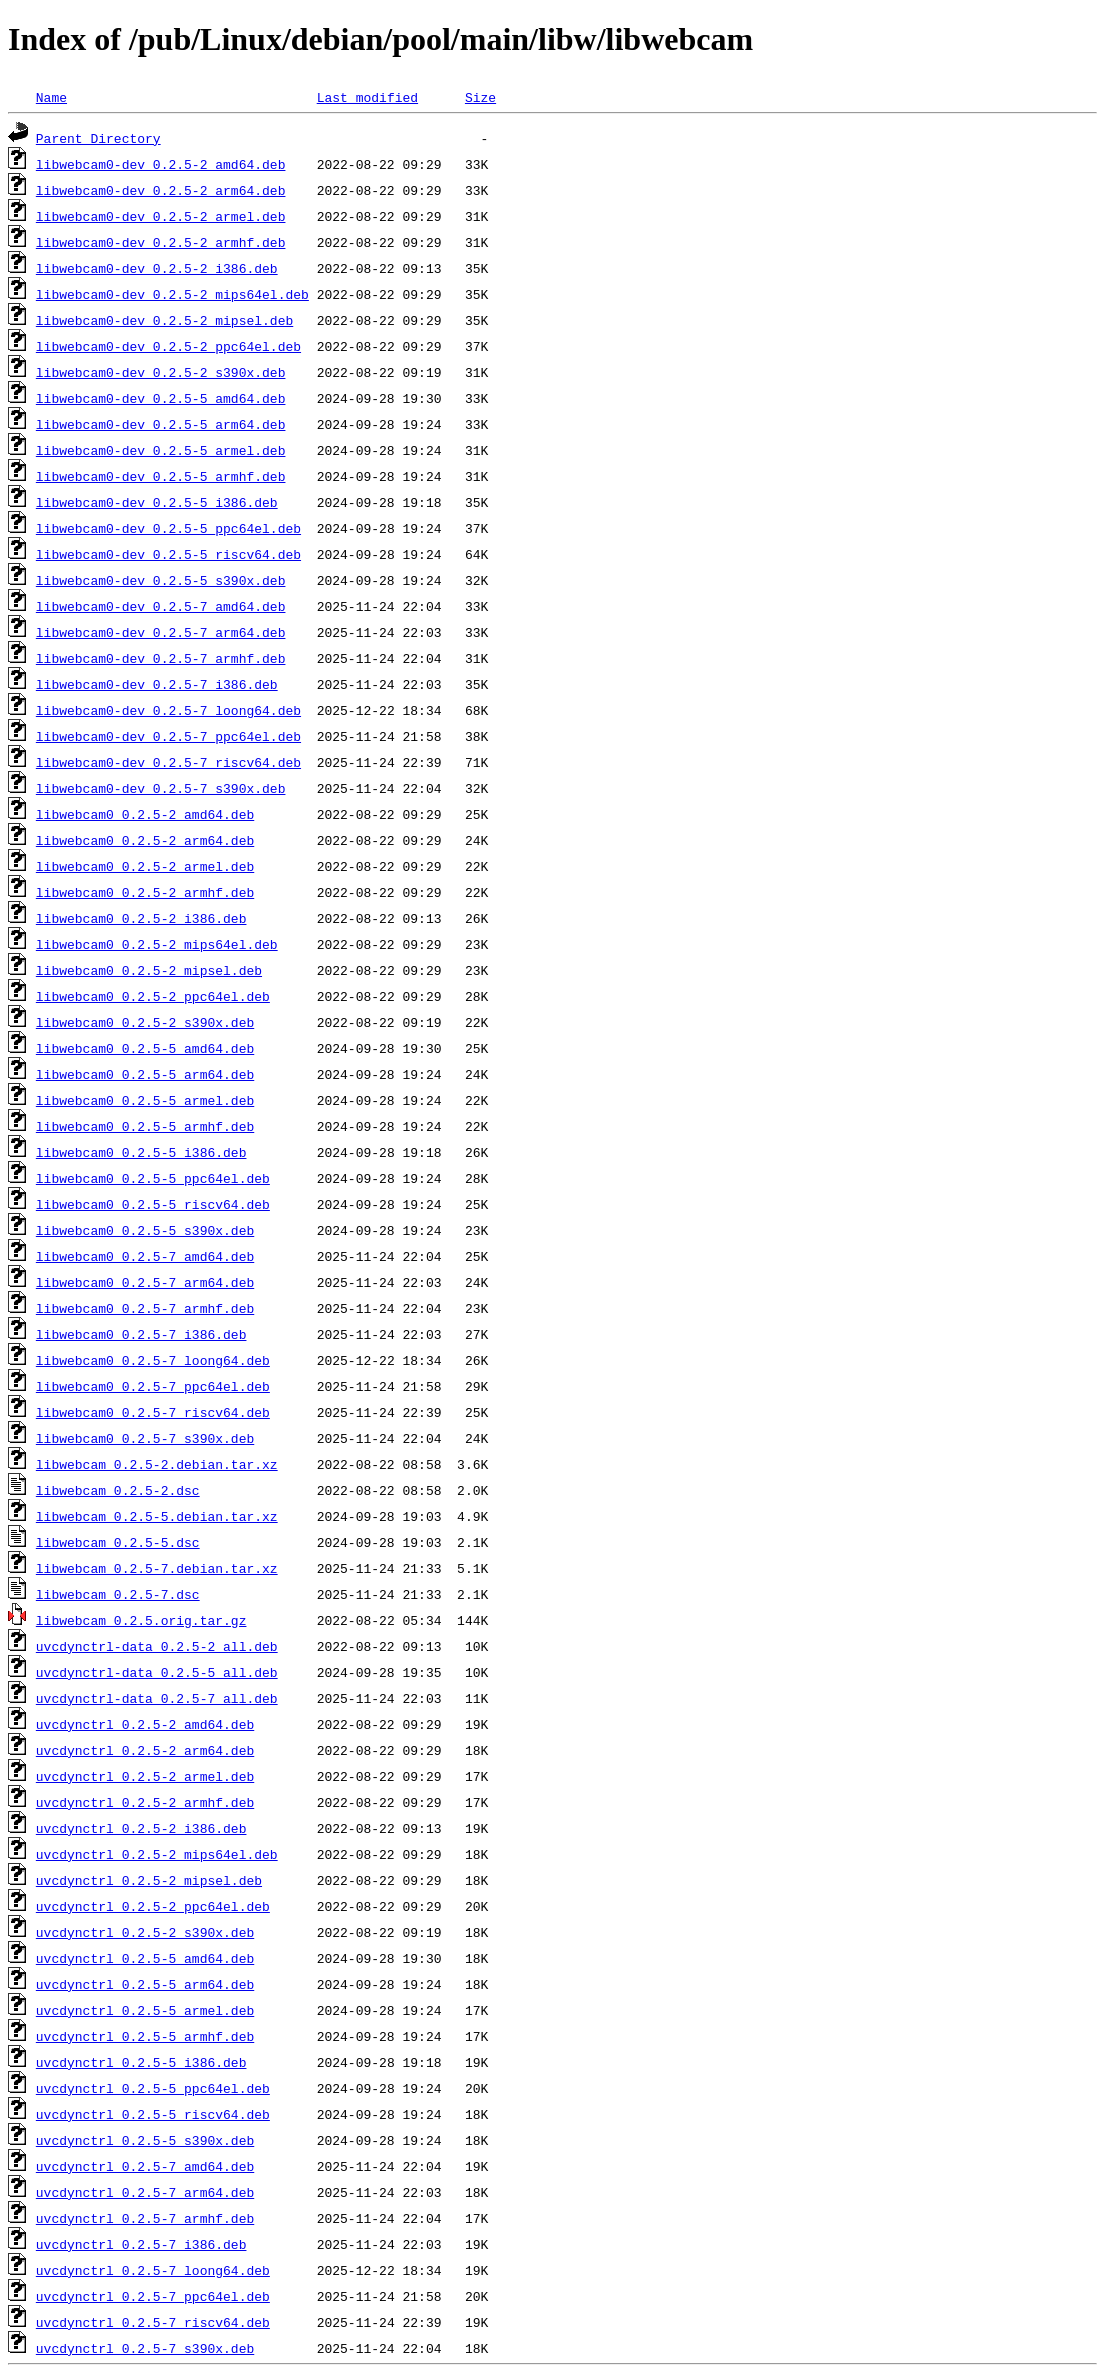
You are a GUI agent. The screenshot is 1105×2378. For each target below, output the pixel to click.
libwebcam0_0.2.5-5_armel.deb (145, 1100)
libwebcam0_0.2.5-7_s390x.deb (145, 1438)
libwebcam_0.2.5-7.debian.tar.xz (157, 1568)
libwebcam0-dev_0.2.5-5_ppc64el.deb (168, 528)
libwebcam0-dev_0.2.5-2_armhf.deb (161, 242)
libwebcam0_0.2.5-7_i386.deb (141, 1334)
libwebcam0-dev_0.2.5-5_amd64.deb (161, 398)
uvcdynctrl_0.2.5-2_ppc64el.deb (153, 1906)
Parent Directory (98, 138)
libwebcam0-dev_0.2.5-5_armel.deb (161, 450)
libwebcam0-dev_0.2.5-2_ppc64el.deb (168, 346)
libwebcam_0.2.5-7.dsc (118, 1594)
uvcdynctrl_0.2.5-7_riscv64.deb (153, 2322)
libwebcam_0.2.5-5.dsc (118, 1542)
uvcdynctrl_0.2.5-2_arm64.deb (145, 1750)
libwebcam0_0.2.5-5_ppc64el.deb (153, 1178)
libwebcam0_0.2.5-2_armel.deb (145, 866)
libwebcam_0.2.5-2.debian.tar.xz (157, 1464)
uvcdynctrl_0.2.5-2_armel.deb (145, 1776)
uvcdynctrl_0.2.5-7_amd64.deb (145, 2166)
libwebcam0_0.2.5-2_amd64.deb (145, 814)
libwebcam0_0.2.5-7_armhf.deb (145, 1308)
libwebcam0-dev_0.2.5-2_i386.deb (157, 268)
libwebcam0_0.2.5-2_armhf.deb (145, 892)
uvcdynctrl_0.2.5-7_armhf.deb (145, 2218)
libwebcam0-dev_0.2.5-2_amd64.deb (161, 164)
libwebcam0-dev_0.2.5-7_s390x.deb (161, 788)
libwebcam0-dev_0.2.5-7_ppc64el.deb (168, 736)
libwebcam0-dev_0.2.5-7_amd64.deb (161, 606)
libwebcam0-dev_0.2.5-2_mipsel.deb (164, 320)
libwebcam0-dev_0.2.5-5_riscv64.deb (168, 554)
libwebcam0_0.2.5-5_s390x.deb (145, 1230)
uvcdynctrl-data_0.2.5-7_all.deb (157, 1698)
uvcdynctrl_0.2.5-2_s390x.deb (145, 1932)
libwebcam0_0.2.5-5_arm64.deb (145, 1074)
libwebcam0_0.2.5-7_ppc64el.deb (153, 1386)
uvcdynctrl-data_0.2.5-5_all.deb (157, 1672)
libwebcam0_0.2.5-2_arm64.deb (145, 840)
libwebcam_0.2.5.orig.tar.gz (141, 1620)
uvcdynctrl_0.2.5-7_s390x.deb (145, 2348)
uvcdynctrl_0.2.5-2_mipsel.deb (149, 1880)
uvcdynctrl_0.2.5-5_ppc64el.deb (153, 2088)
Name (51, 97)
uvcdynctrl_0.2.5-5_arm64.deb (145, 1984)
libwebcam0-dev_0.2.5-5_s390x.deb (161, 580)
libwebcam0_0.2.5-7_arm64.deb (145, 1282)
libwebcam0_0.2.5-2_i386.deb (141, 918)
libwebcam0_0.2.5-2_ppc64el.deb (153, 996)
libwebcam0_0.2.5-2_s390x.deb (145, 1022)
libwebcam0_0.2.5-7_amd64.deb (145, 1256)
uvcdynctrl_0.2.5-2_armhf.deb (145, 1802)
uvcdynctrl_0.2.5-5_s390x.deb (145, 2140)
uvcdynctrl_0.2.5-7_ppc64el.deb (153, 2296)
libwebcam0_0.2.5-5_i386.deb (141, 1152)
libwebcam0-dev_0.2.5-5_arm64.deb (161, 424)
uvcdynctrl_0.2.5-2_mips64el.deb (157, 1854)
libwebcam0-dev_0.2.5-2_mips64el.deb (172, 294)
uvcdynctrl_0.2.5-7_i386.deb (141, 2244)
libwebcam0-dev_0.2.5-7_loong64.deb (168, 710)
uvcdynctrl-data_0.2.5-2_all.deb (157, 1646)
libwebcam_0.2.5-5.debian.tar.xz (157, 1516)
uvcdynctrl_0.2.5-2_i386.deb (141, 1828)
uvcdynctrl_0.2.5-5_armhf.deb (145, 2036)
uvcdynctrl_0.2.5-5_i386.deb (141, 2062)
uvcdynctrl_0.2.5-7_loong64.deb (153, 2270)
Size (480, 97)
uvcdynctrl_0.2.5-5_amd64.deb (145, 1958)
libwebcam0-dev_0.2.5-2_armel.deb (161, 216)
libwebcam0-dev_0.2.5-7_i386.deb (157, 684)
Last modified (367, 97)
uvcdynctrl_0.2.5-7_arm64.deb (145, 2192)
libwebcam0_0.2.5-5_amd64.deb (145, 1048)
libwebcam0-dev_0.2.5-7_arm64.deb (161, 632)
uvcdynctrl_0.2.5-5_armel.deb (145, 2010)
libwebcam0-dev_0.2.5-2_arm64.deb (161, 190)
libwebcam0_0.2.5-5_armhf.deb (145, 1126)
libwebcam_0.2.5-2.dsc (118, 1490)
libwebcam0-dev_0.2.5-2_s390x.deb (161, 372)
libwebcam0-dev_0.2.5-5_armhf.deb (161, 476)
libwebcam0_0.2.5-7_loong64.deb (153, 1360)
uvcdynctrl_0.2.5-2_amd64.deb (145, 1724)
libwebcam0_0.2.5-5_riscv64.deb (153, 1204)
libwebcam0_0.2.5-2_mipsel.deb (149, 970)
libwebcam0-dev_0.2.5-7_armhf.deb (161, 658)
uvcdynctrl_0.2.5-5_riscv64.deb (153, 2114)
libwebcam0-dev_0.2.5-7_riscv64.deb (168, 762)
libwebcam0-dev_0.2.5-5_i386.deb (157, 502)
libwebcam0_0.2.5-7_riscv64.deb (153, 1412)
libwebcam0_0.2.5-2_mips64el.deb (157, 944)
